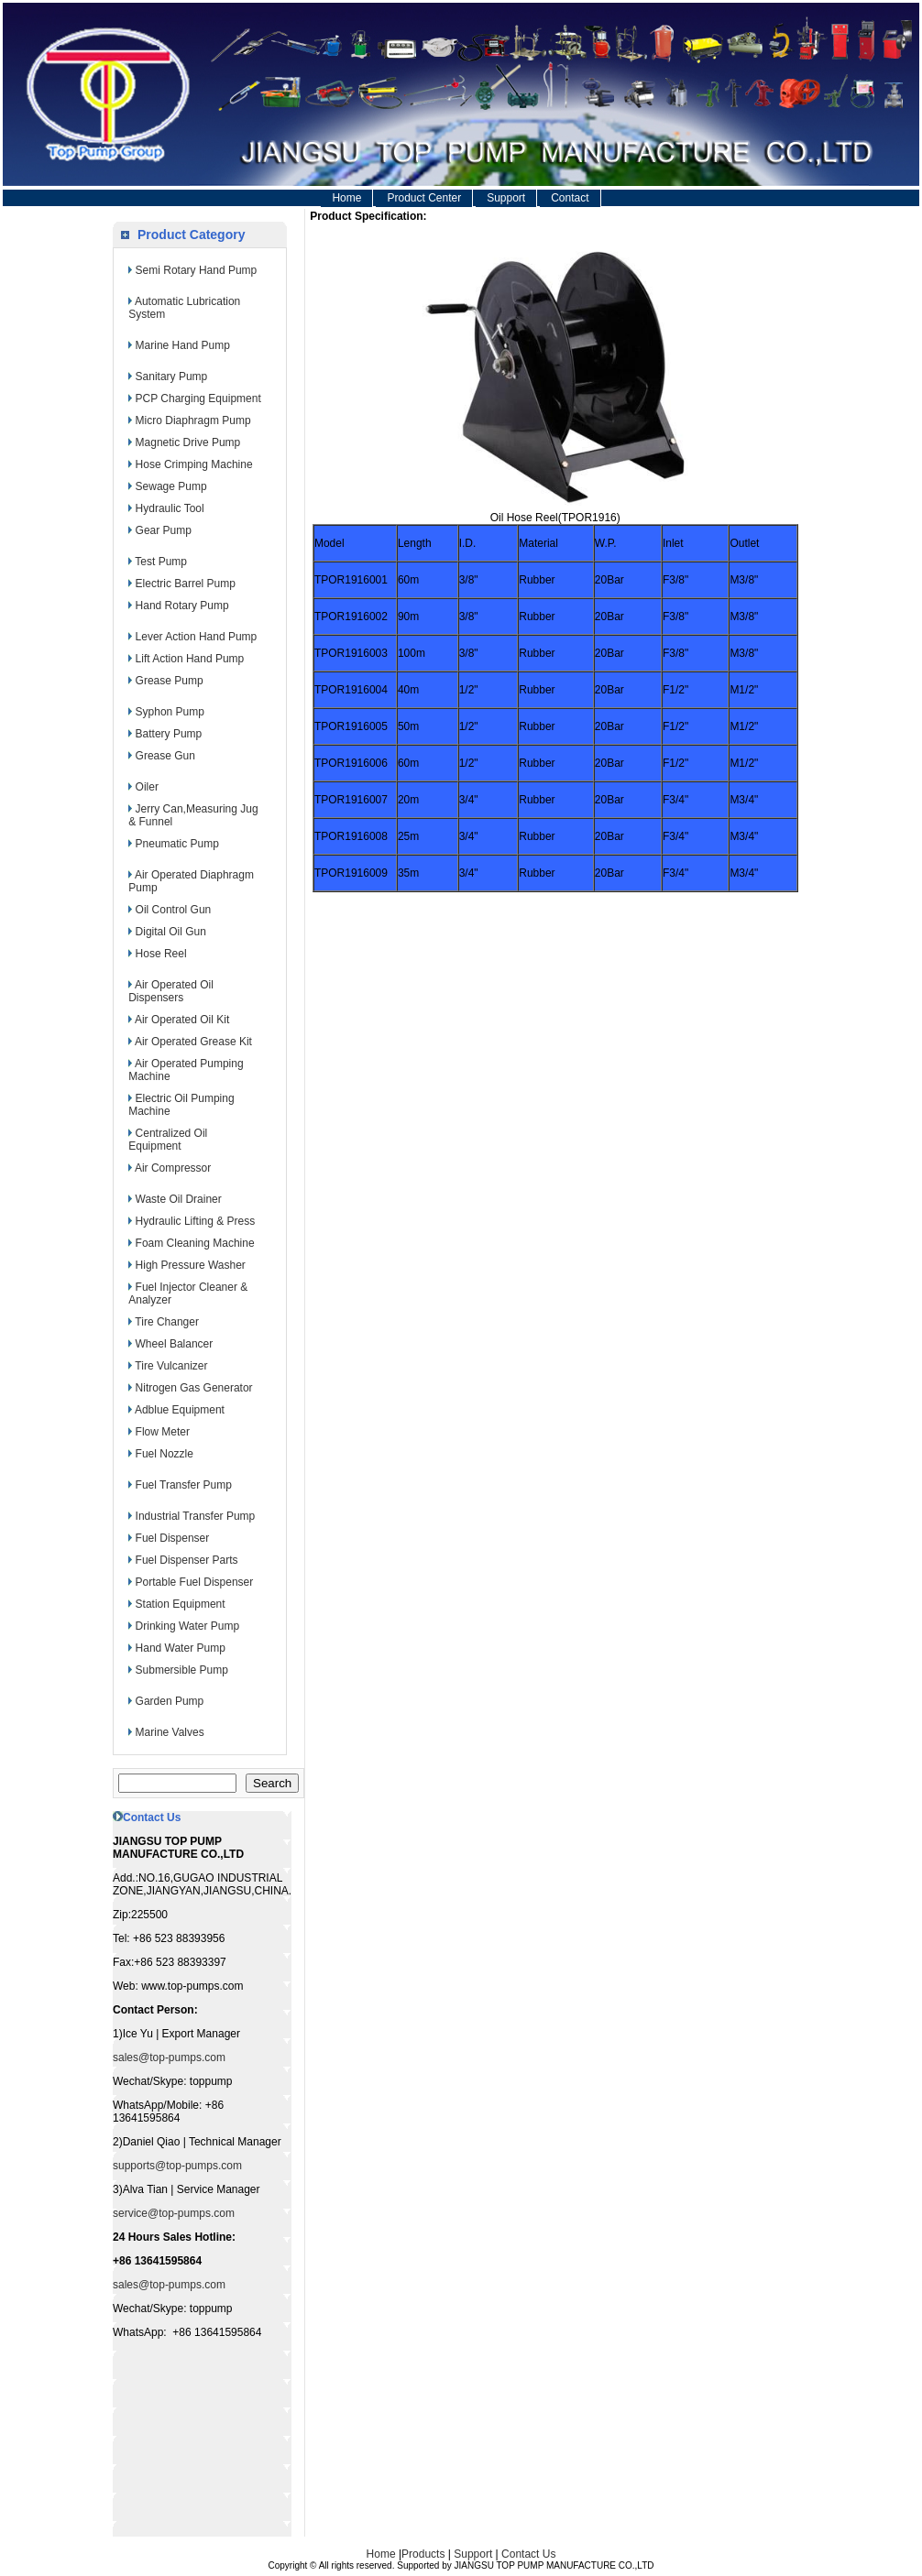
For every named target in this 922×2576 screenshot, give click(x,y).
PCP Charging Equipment (198, 398)
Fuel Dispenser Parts (187, 1560)
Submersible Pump (182, 1670)
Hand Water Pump (180, 1648)
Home (346, 197)
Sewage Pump (171, 486)
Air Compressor (173, 1168)
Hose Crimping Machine (194, 464)
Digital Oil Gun (171, 931)
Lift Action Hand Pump (190, 658)
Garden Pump (170, 1701)
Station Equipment (180, 1604)
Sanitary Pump (172, 376)
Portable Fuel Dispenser (195, 1582)
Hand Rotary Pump (182, 605)
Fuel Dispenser (173, 1538)
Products (423, 2554)
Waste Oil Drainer (179, 1199)
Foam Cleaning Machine (195, 1243)
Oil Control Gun (174, 909)
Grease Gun (165, 755)
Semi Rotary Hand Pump (197, 270)
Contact (569, 197)
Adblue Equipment (180, 1409)
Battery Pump (169, 733)
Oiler (147, 786)
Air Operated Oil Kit (182, 1019)
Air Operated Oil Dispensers (171, 991)
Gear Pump (164, 530)
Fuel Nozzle (164, 1453)
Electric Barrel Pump (186, 583)
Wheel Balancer (175, 1343)
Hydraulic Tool (170, 508)
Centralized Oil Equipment (167, 1139)
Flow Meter (163, 1431)
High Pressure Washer (191, 1265)
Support (506, 197)
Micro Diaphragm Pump (193, 420)
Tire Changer (167, 1321)
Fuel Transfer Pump (184, 1485)
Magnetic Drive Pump (188, 442)
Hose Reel (161, 953)
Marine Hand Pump (183, 345)
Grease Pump (169, 680)
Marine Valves (170, 1732)
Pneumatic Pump (177, 843)
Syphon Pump (170, 711)
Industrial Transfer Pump (196, 1516)
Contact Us (528, 2554)
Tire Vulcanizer (171, 1365)
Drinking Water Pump (188, 1626)
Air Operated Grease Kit (193, 1041)
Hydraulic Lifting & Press (196, 1221)
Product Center (424, 197)
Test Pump (161, 561)
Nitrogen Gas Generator (194, 1387)
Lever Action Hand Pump (197, 636)
